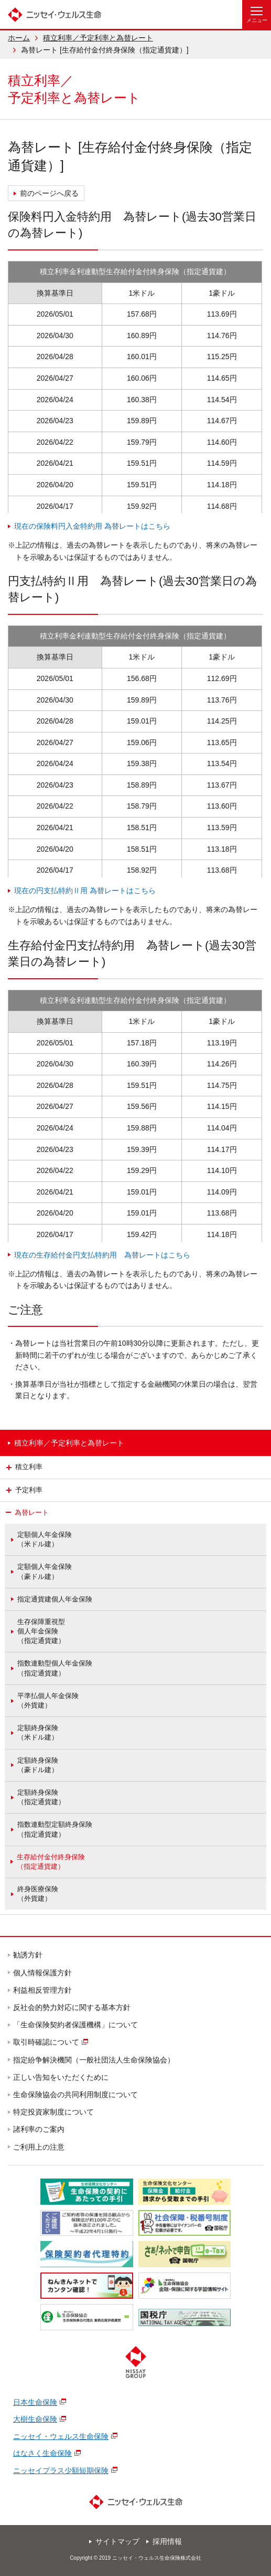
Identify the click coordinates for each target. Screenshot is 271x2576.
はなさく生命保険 (42, 2453)
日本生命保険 (35, 2402)
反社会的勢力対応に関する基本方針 (72, 2007)
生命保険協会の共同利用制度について (76, 2094)
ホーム (19, 38)
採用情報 (167, 2541)
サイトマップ (117, 2541)
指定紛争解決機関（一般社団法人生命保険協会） (94, 2060)
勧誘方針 (28, 1955)
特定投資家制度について (54, 2112)
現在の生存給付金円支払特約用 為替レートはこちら (102, 1255)
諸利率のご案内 (39, 2129)
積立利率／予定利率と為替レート (98, 38)
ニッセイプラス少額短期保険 (61, 2470)
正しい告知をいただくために (61, 2077)
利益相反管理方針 (43, 1990)
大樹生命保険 (35, 2419)
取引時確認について (46, 2042)
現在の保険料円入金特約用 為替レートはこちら (92, 526)
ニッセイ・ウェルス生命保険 (61, 2436)
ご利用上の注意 (39, 2147)
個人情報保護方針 (43, 1972)
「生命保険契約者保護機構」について (76, 2024)
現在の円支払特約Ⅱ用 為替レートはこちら (85, 890)
